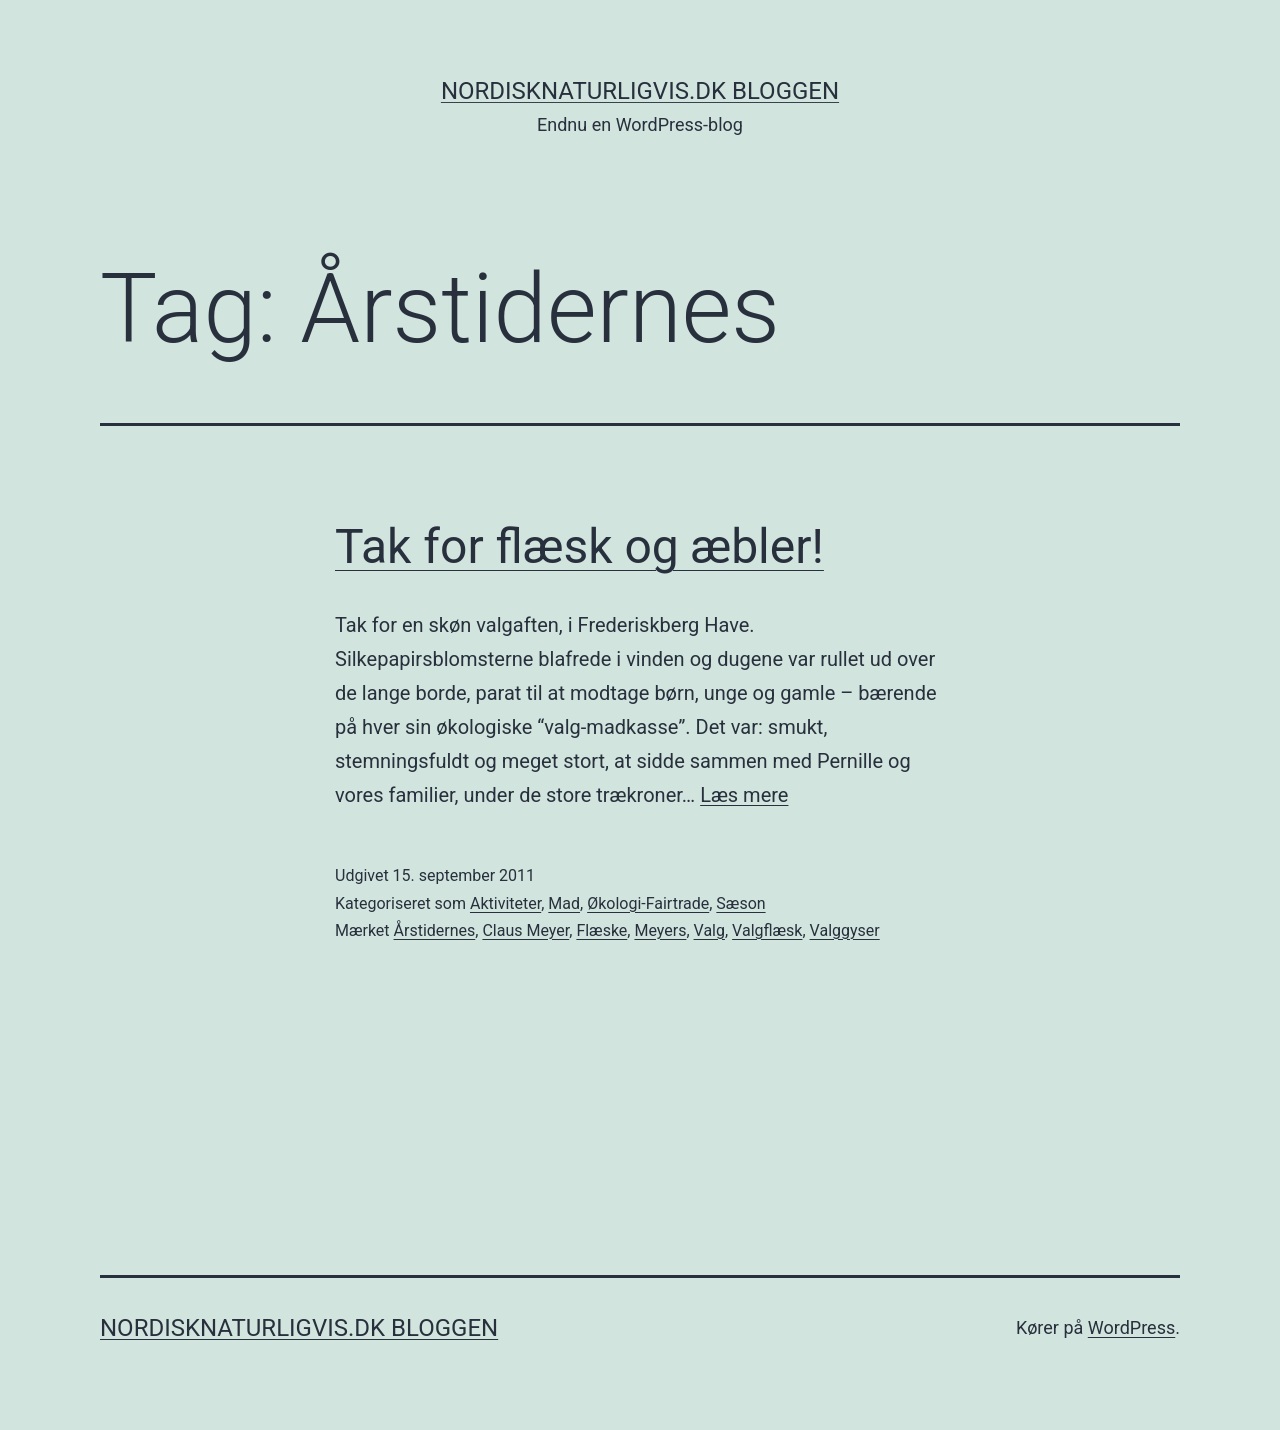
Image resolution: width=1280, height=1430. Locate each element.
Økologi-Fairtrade (648, 903)
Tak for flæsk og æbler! (579, 546)
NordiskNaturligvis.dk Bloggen (640, 91)
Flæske (601, 930)
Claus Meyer (525, 930)
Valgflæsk (767, 930)
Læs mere (744, 795)
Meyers (660, 930)
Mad (564, 903)
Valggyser (845, 930)
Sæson (740, 903)
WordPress (1131, 1327)
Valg (709, 930)
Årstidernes (435, 930)
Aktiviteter (505, 903)
